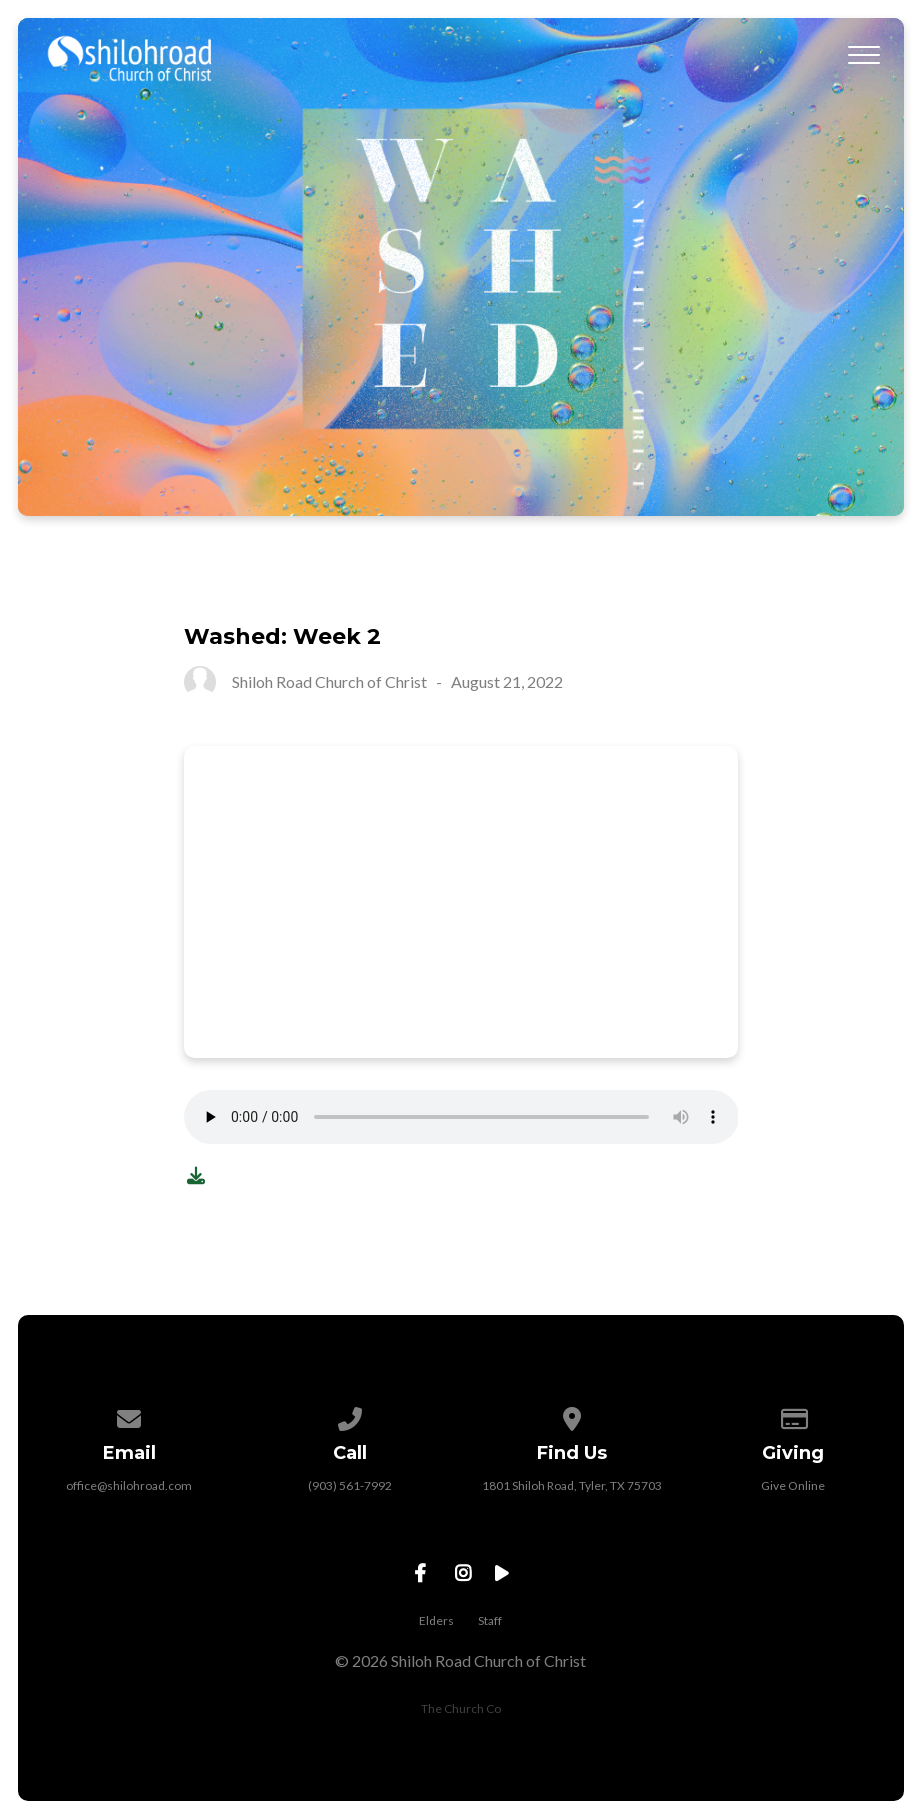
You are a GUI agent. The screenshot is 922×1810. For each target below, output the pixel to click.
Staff (490, 1620)
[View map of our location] (572, 1415)
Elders (436, 1620)
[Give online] (793, 1415)
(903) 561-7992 (350, 1485)
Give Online (793, 1485)
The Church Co (461, 1708)
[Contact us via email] (129, 1415)
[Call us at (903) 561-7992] (350, 1415)
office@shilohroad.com (129, 1485)
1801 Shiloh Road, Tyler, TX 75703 (572, 1485)
